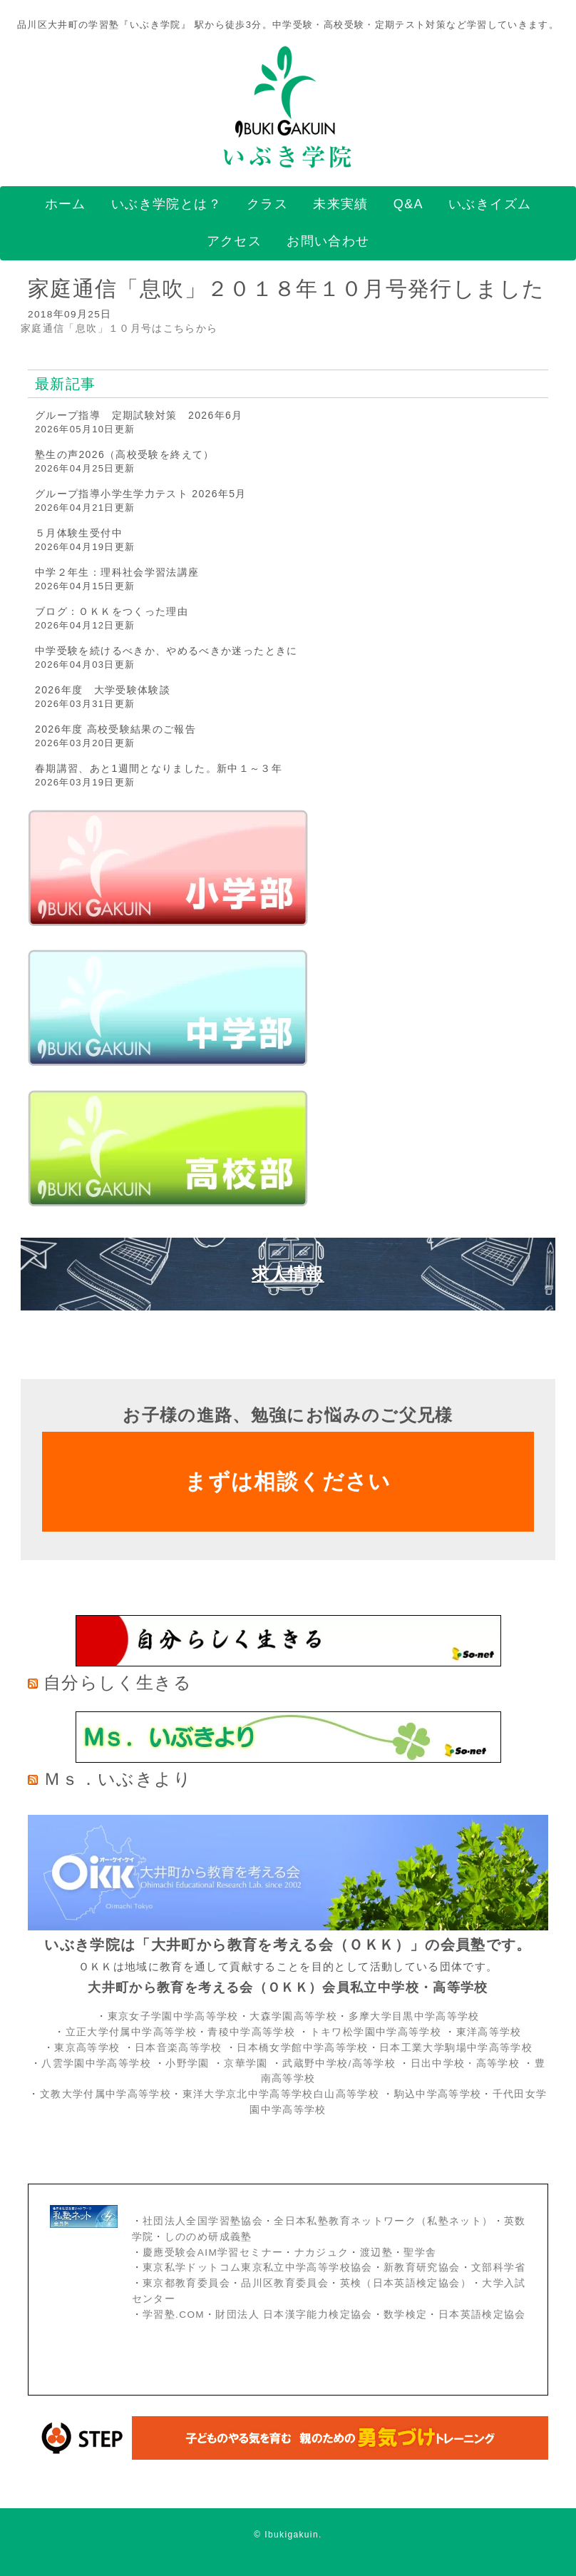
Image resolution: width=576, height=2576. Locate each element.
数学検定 (405, 2314)
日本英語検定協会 (482, 2314)
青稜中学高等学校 (251, 2032)
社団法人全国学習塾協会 (203, 2221)
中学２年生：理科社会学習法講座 (117, 572)
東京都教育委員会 (186, 2283)
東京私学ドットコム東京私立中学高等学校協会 (258, 2267)
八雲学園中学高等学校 (96, 2063)
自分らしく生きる (117, 1682)
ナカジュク (321, 2252)
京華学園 (248, 2063)
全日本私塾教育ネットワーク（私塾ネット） (383, 2221)
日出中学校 (438, 2063)
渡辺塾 (376, 2252)
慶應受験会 (170, 2252)
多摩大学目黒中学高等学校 (414, 2016)
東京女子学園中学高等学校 (173, 2016)
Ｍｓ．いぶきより (117, 1778)
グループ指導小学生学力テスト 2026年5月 (141, 493)
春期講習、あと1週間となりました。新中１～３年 (158, 768)
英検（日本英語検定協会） (405, 2283)
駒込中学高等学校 (438, 2094)
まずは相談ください (288, 1481)
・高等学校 (492, 2063)
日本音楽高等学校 (178, 2047)
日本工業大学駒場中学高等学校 (456, 2047)
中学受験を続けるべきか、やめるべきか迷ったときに (166, 650)
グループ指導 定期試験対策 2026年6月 (139, 415)
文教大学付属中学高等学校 (105, 2094)
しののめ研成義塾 (208, 2236)
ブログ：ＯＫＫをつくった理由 (111, 611)
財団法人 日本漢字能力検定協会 (293, 2314)
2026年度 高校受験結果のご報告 (115, 729)
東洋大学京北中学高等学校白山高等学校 (283, 2094)
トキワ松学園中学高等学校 (377, 2032)
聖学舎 (419, 2252)
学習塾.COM (174, 2314)
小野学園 (187, 2063)
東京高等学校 (87, 2047)
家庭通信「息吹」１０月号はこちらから (119, 328)
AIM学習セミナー (240, 2252)
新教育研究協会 (422, 2267)
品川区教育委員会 (285, 2283)
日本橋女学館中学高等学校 (302, 2047)
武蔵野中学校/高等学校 (339, 2063)
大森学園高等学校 (293, 2016)
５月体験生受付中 (79, 533)
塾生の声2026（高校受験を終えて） (125, 454)
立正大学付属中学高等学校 (131, 2032)
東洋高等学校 (489, 2032)
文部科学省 (498, 2267)
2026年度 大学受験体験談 (102, 690)
